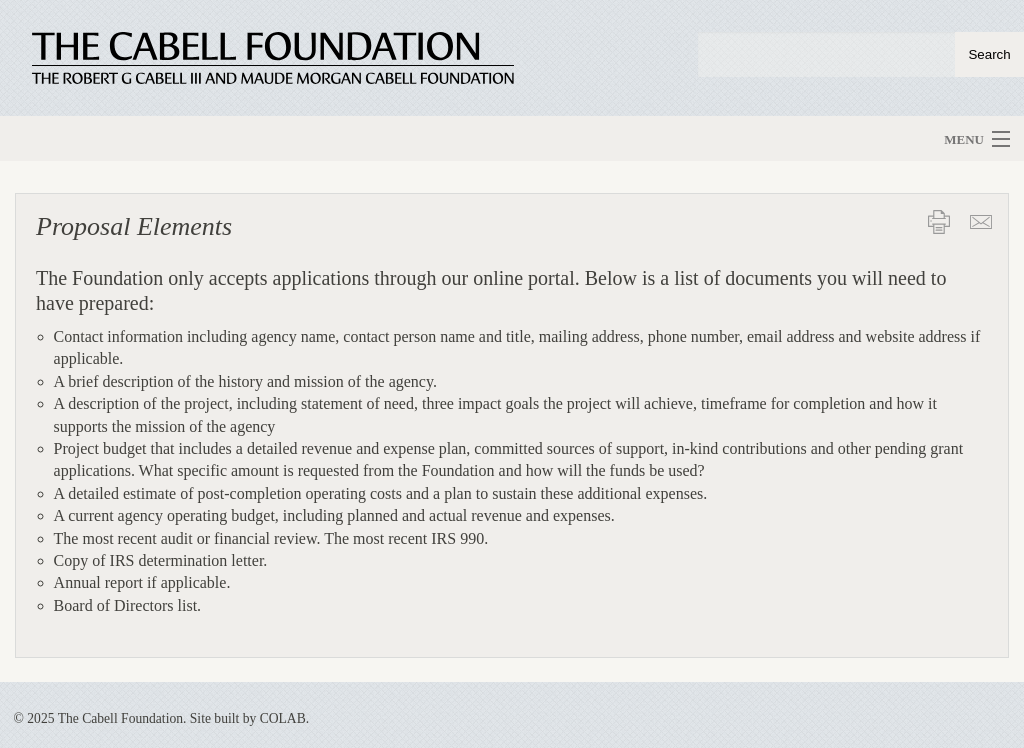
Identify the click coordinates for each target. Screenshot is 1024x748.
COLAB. (284, 718)
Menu (964, 139)
